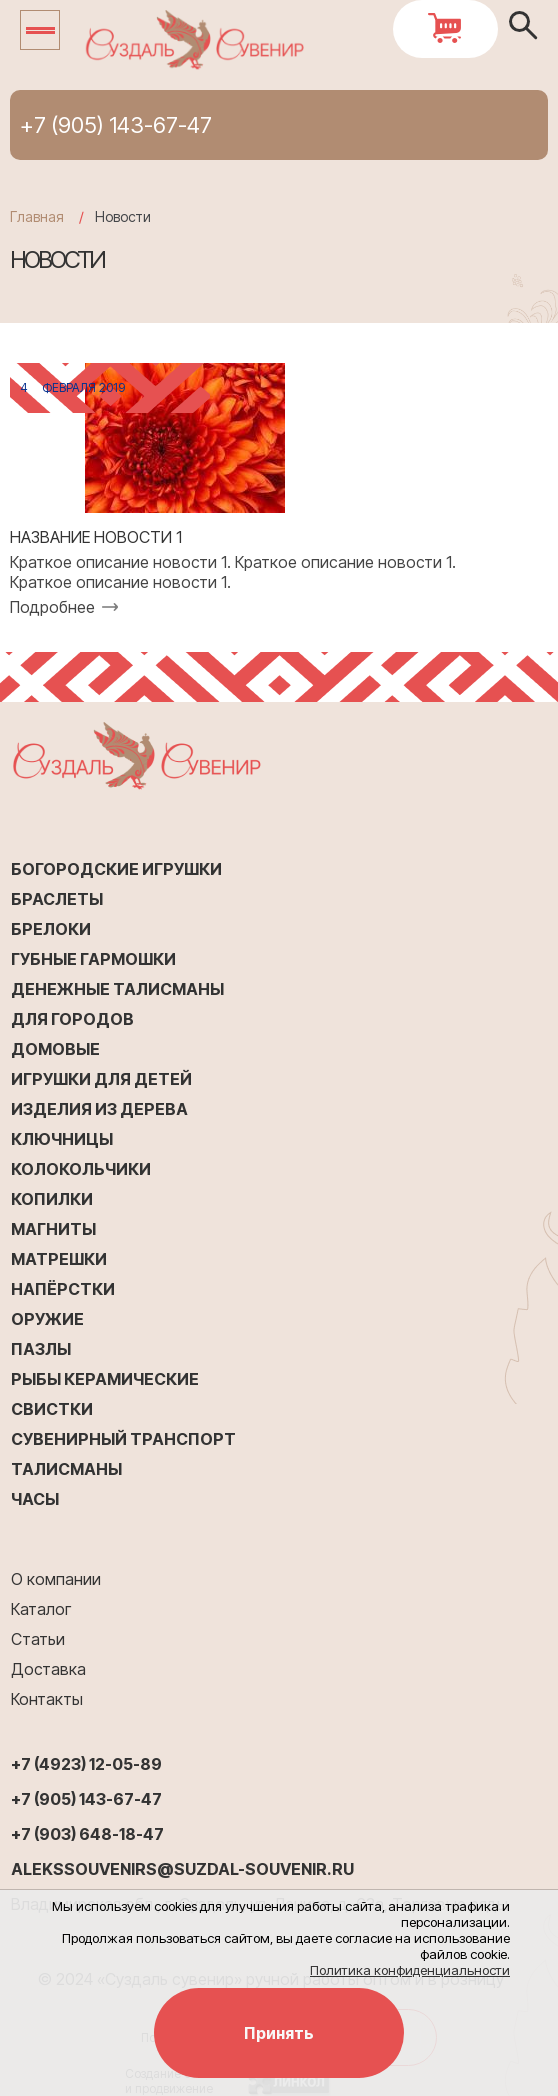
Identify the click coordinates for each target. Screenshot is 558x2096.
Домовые (55, 1049)
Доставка (48, 1669)
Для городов (72, 1019)
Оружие (47, 1319)
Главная (37, 216)
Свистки (52, 1409)
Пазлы (41, 1349)
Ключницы (62, 1139)
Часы (35, 1499)
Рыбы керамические (105, 1379)
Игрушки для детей (101, 1079)
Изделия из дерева (99, 1109)
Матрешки (59, 1259)
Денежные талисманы (117, 989)
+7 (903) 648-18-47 (87, 1834)
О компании (56, 1579)
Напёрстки (63, 1289)
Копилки (52, 1199)
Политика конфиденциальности (410, 1970)
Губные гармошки (93, 959)
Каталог (41, 1609)
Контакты (47, 1699)
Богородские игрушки (116, 869)
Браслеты (57, 899)
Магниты (53, 1229)
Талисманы (66, 1469)
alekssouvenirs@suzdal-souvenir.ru (182, 1869)
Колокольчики (81, 1169)
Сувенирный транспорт (123, 1439)
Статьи (38, 1639)
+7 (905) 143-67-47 (116, 125)
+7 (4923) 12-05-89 (86, 1764)
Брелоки (51, 929)
